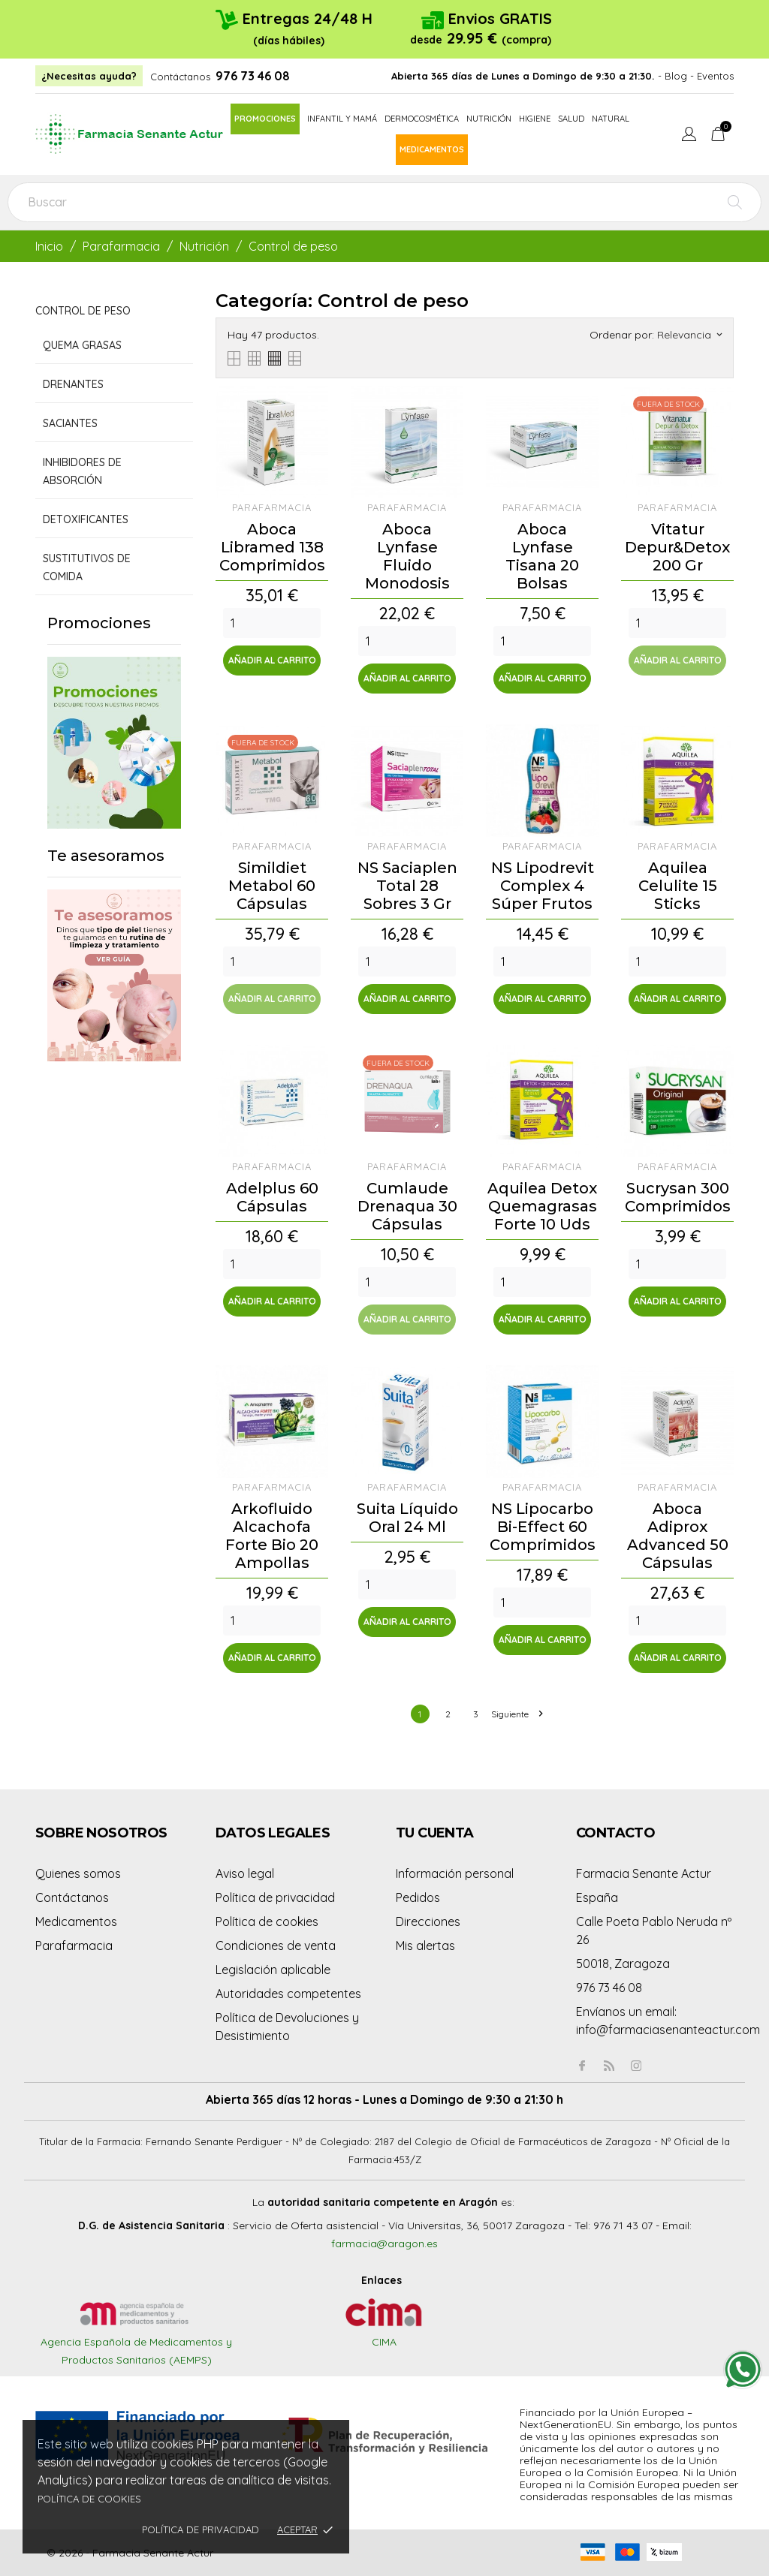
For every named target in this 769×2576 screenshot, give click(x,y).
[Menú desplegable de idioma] (689, 136)
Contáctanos (180, 77)
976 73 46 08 (253, 75)
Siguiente (516, 1714)
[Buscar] (384, 202)
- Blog (672, 76)
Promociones (265, 118)
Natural (610, 118)
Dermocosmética (421, 118)
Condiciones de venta (276, 1945)
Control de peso (83, 310)
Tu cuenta (435, 1833)
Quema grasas (82, 345)
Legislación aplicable (273, 1969)
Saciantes (70, 423)
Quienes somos (78, 1873)
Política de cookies (89, 2499)
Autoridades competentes (288, 1993)
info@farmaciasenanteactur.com (668, 2029)
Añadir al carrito (272, 660)
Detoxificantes (85, 519)
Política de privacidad (200, 2529)
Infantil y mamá (342, 118)
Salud (571, 118)
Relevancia (689, 335)
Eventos (715, 76)
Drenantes (73, 384)
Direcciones (428, 1921)
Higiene (534, 118)
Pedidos (418, 1897)
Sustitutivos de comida (87, 567)
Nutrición (488, 118)
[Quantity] (272, 623)
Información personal (455, 1873)
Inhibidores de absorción (82, 471)
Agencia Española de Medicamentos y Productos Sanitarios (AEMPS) (136, 2336)
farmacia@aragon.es (384, 2243)
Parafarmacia (74, 1945)
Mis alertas (425, 1945)
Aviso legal (245, 1873)
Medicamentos (432, 149)
